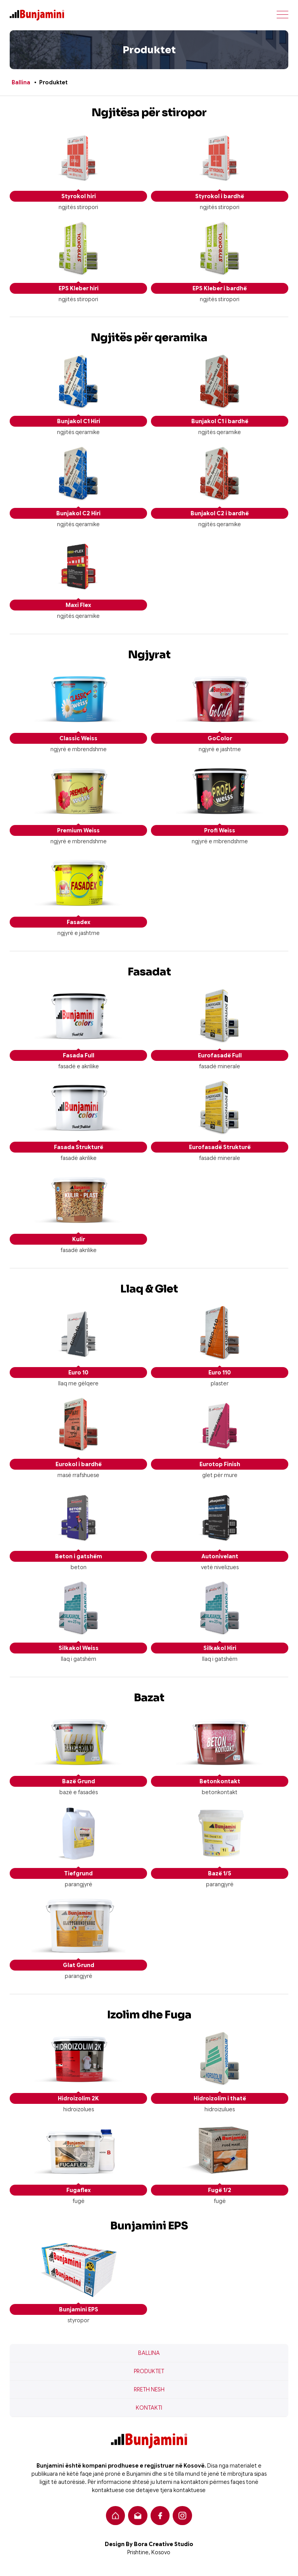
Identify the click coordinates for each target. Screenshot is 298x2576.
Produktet (149, 2371)
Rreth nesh (149, 2389)
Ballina (21, 82)
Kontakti (149, 2407)
